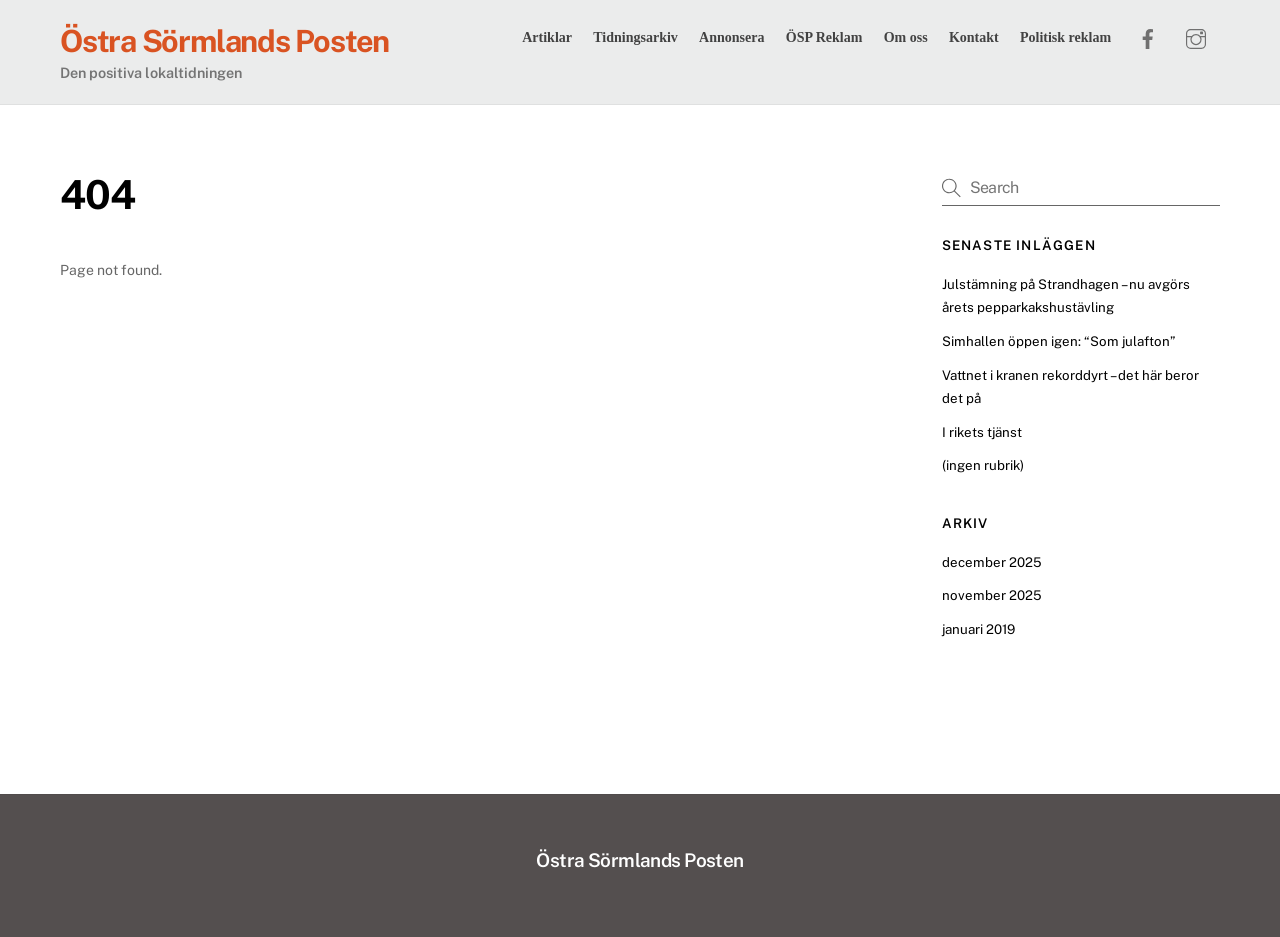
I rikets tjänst (982, 432)
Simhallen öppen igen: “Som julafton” (1058, 341)
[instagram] (1196, 36)
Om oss (906, 37)
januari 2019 (978, 629)
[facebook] (1148, 36)
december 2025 (992, 562)
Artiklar (547, 37)
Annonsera (731, 37)
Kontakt (974, 37)
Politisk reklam (1065, 37)
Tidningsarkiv (635, 37)
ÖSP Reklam (824, 37)
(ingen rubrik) (983, 465)
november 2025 (992, 595)
